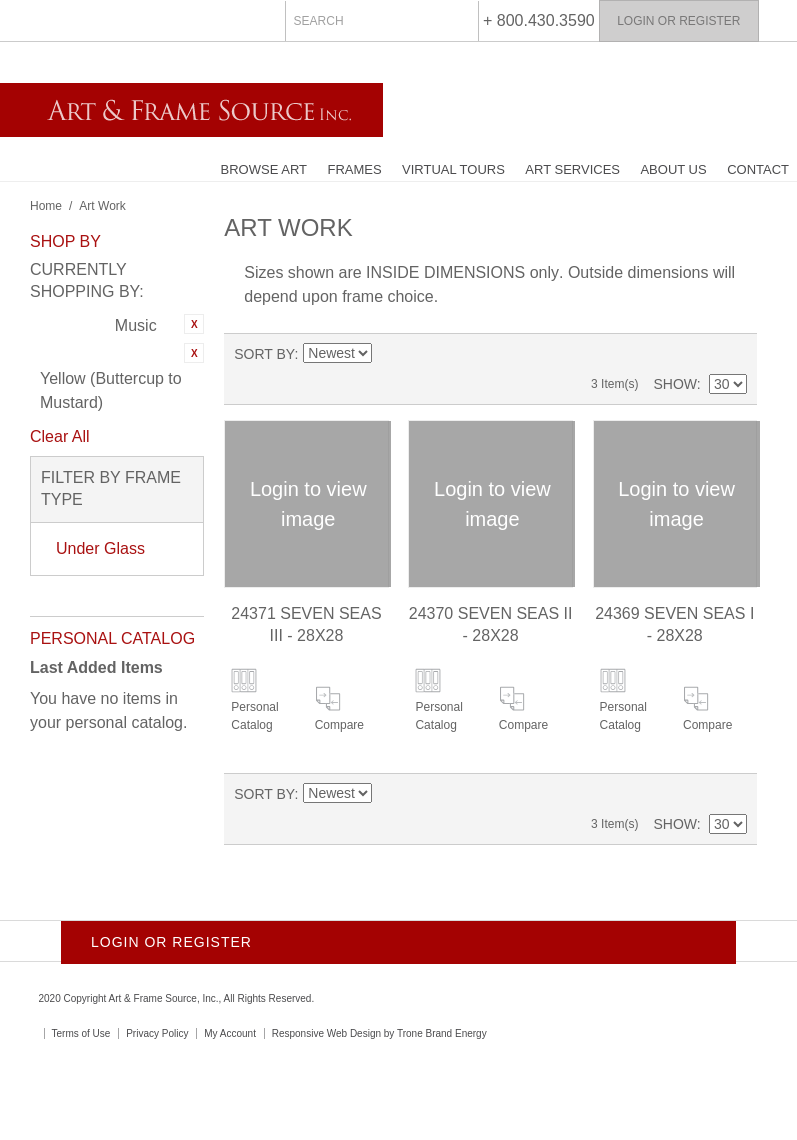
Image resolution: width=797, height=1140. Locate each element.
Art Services (572, 169)
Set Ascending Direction (387, 354)
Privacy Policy (157, 1033)
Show (674, 384)
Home (46, 206)
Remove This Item (194, 324)
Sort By (264, 354)
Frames (354, 169)
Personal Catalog (254, 716)
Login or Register (678, 21)
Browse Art (264, 169)
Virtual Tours (453, 169)
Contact (758, 169)
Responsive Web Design (326, 1033)
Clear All (60, 436)
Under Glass (100, 548)
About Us (673, 169)
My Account (230, 1033)
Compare (339, 725)
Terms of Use (81, 1033)
